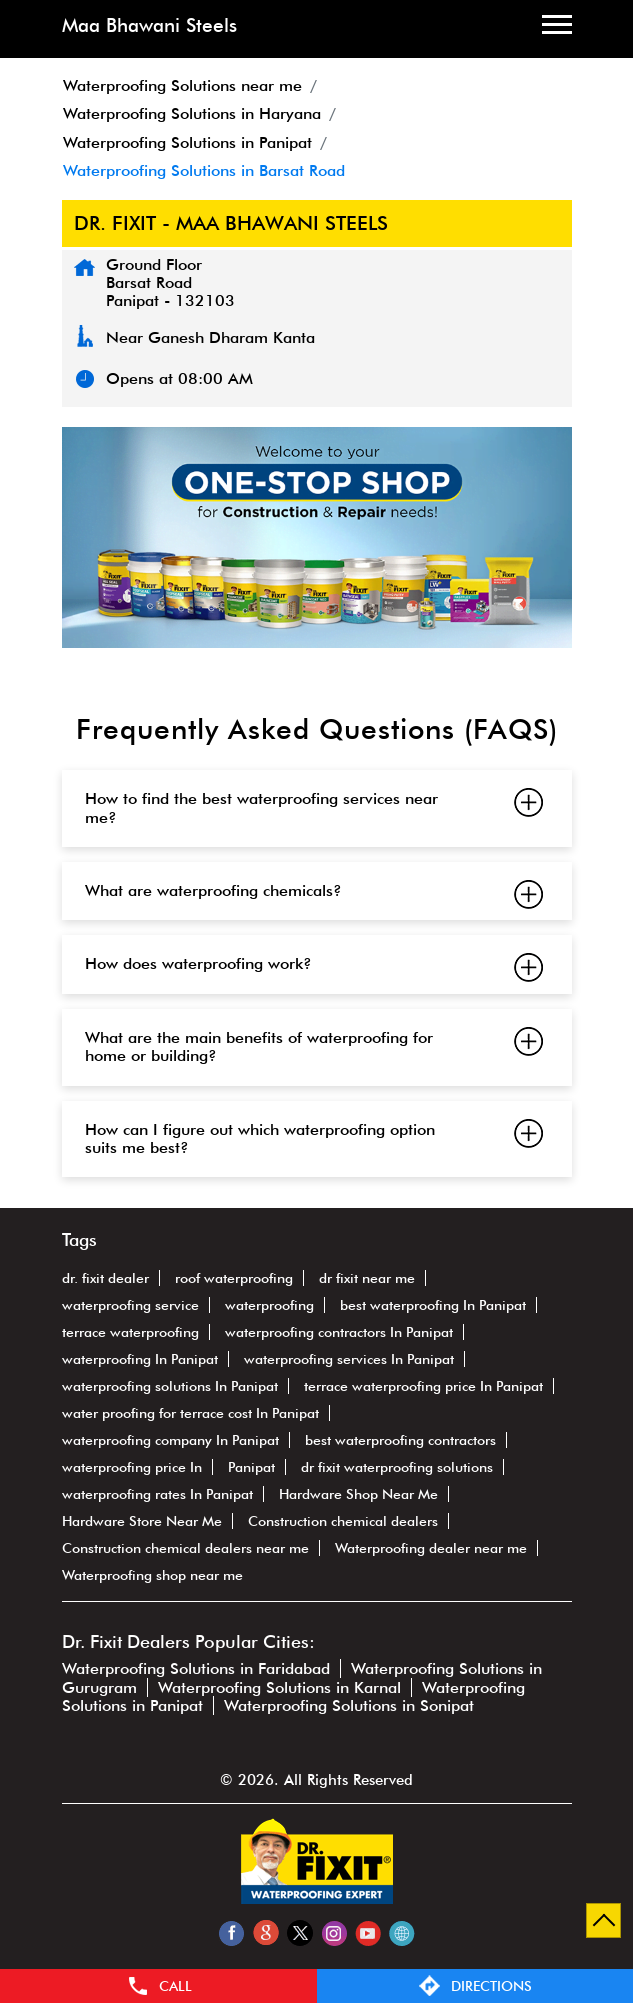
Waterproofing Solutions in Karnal (279, 1687)
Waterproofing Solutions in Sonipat (349, 1705)
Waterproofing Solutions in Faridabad (196, 1668)
